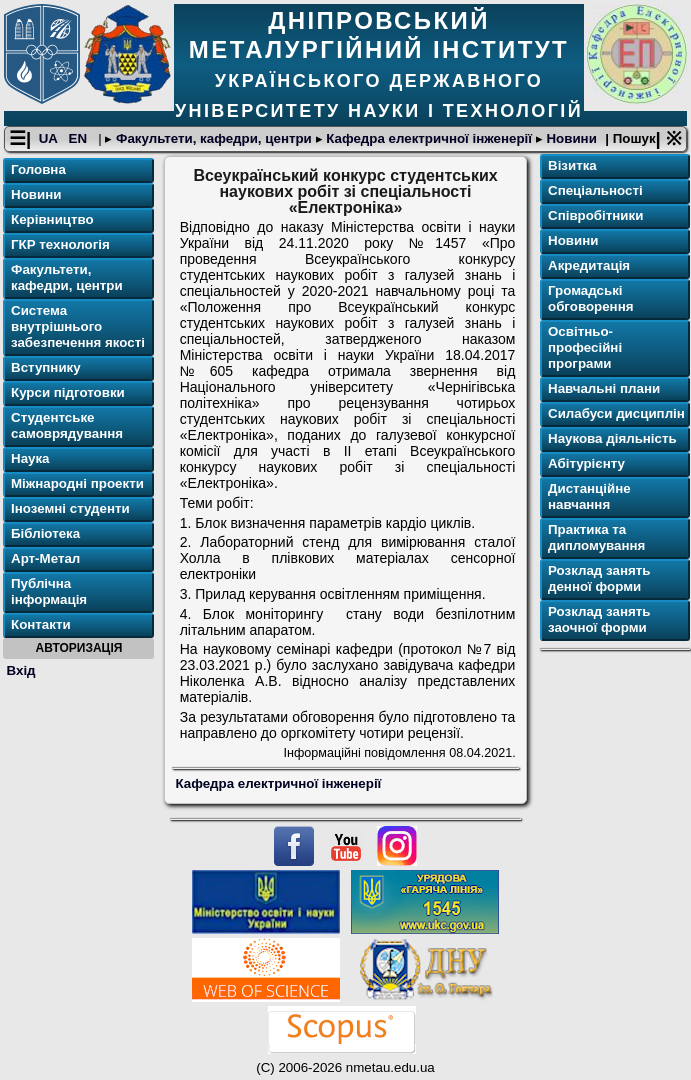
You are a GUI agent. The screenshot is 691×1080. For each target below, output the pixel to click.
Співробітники (595, 215)
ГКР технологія (60, 244)
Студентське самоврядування (67, 425)
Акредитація (589, 265)
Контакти (41, 624)
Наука (30, 458)
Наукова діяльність (612, 438)
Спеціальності (595, 190)
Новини (570, 138)
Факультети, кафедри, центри (213, 138)
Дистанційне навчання (589, 496)
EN (80, 138)
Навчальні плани (604, 388)
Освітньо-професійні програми (585, 347)
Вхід (21, 670)
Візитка (572, 165)
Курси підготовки (68, 392)
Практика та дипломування (596, 537)
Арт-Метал (45, 558)
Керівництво (52, 219)
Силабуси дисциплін (616, 413)
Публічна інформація (49, 591)
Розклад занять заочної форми (599, 619)
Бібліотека (45, 533)
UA (50, 138)
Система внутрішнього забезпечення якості (78, 326)
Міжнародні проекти (77, 483)
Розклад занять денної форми (599, 578)
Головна (38, 169)
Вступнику (46, 367)
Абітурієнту (586, 463)
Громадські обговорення (590, 298)
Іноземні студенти (70, 508)
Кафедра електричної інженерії (429, 138)
